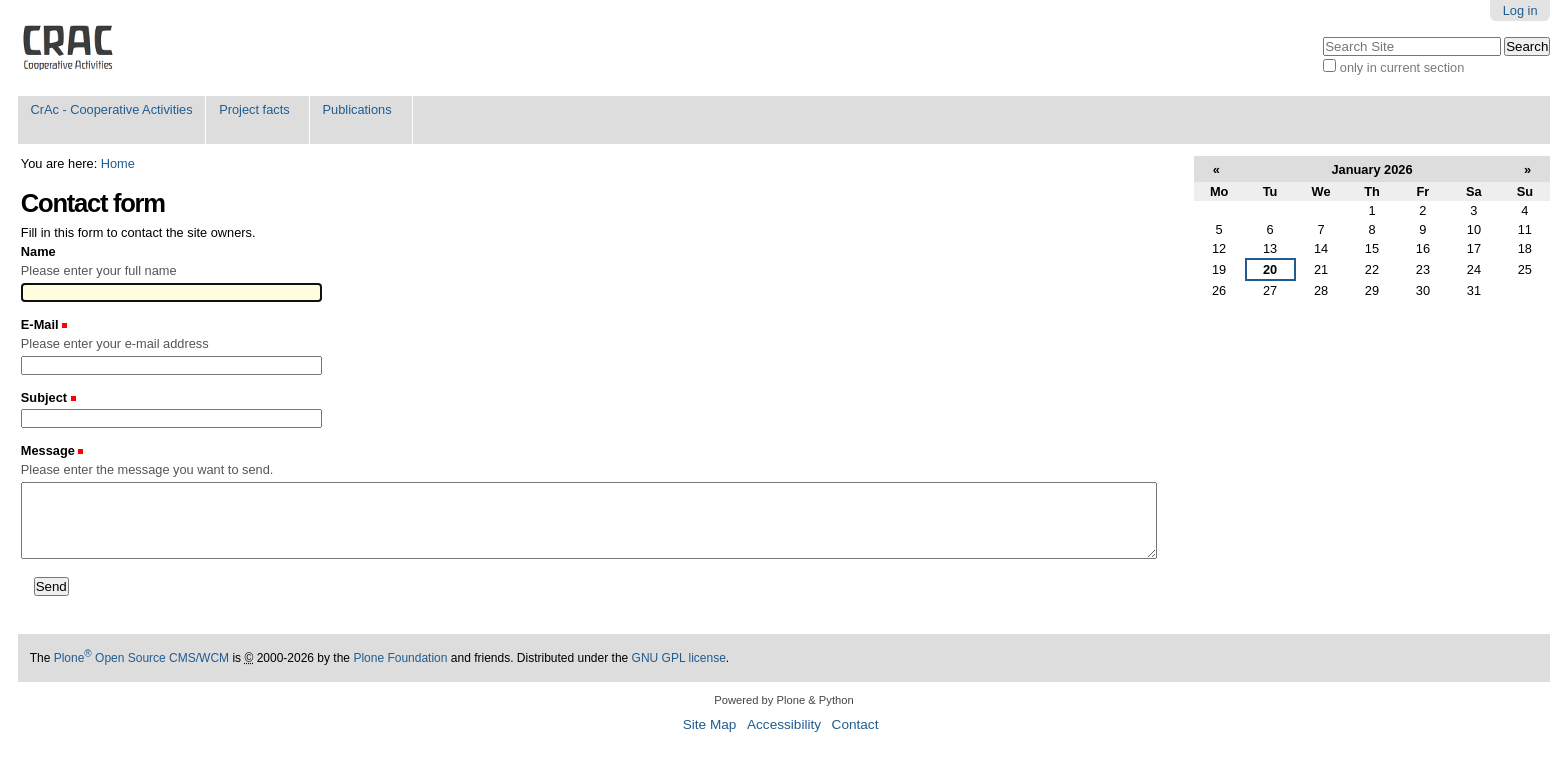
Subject (46, 397)
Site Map (710, 724)
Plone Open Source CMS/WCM (141, 658)
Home (118, 163)
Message (50, 450)
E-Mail (41, 324)
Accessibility (784, 724)
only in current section (1402, 67)
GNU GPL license (679, 658)
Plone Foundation (400, 658)
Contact (855, 724)
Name (38, 251)
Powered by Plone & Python (783, 700)
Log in (1520, 10)
